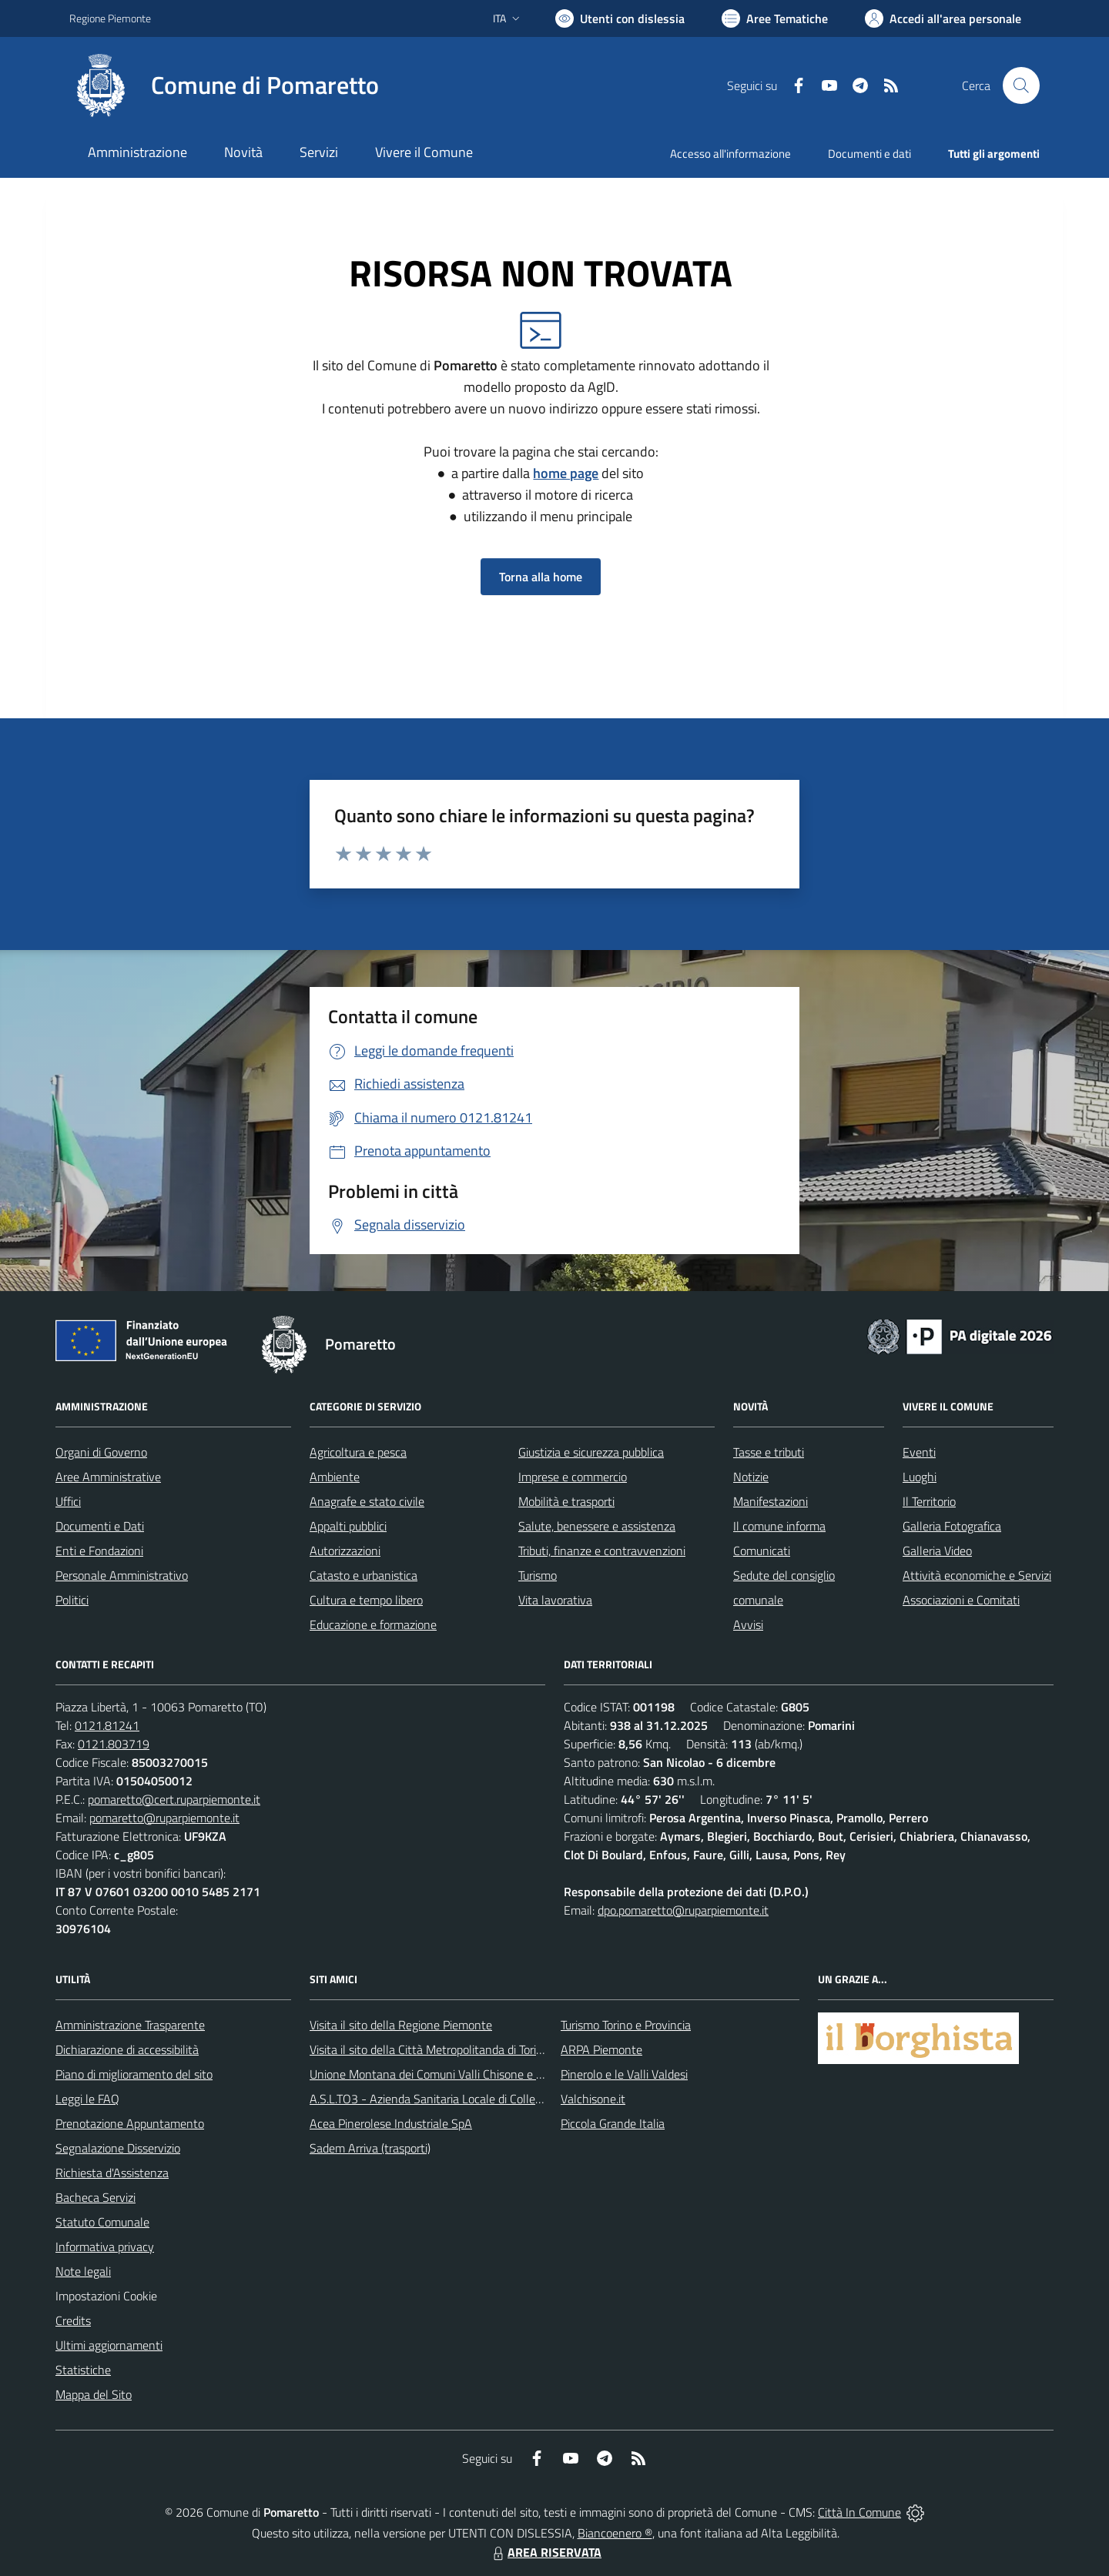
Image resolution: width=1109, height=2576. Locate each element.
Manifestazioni (770, 1501)
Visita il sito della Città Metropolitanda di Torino (429, 2049)
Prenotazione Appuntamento (129, 2123)
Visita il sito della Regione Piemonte (401, 2025)
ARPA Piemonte (601, 2049)
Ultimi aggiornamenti (108, 2345)
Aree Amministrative (108, 1476)
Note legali (83, 2271)
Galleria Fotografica (952, 1526)
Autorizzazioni (345, 1550)
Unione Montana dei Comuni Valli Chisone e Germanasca (455, 2074)
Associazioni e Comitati (961, 1600)
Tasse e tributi (768, 1452)
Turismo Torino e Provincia (626, 2025)
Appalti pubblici (348, 1526)
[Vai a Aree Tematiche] (774, 18)
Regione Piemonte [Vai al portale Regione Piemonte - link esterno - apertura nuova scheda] (110, 18)
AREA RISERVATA (545, 2552)
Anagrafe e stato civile (367, 1501)
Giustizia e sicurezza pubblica (591, 1452)
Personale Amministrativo (121, 1575)
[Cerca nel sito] (1021, 85)
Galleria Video (937, 1550)
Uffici (68, 1501)
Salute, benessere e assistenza (596, 1526)
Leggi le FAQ (87, 2098)
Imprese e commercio (572, 1476)
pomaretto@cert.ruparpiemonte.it (174, 1799)
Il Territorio (929, 1501)
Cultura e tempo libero (366, 1600)
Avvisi (748, 1624)
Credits (73, 2320)
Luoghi (919, 1476)
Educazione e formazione (373, 1624)
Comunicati (761, 1550)
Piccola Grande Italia (613, 2123)
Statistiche (83, 2369)
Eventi (919, 1452)
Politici (72, 1600)
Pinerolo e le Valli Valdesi (624, 2074)
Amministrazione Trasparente (130, 2025)
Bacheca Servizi (95, 2197)
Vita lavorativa (555, 1600)
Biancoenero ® (615, 2533)
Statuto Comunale (102, 2222)
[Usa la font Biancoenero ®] (620, 18)
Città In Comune (859, 2512)
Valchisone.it (593, 2098)
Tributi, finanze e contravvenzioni (601, 1550)
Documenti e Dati (99, 1526)
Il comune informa (779, 1526)
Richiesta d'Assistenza (112, 2172)
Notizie (751, 1476)
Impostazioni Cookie (106, 2296)
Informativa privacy (104, 2246)
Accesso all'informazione (730, 153)
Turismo (537, 1575)
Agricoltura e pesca (358, 1452)
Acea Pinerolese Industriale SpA (391, 2123)
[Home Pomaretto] (224, 85)
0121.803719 (113, 1744)
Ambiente (335, 1476)
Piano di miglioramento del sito (134, 2074)
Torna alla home (540, 576)
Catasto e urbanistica (363, 1575)
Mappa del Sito (93, 2394)
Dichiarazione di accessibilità (127, 2049)
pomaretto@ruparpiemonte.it (164, 1817)
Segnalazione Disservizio (117, 2148)
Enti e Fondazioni (99, 1550)
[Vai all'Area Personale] (943, 18)
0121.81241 (107, 1725)
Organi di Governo (101, 1452)
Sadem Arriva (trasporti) (370, 2148)
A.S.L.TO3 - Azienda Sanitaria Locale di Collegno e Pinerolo (459, 2098)
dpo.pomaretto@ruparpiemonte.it (683, 1910)
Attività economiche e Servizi (977, 1575)
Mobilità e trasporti (566, 1501)
